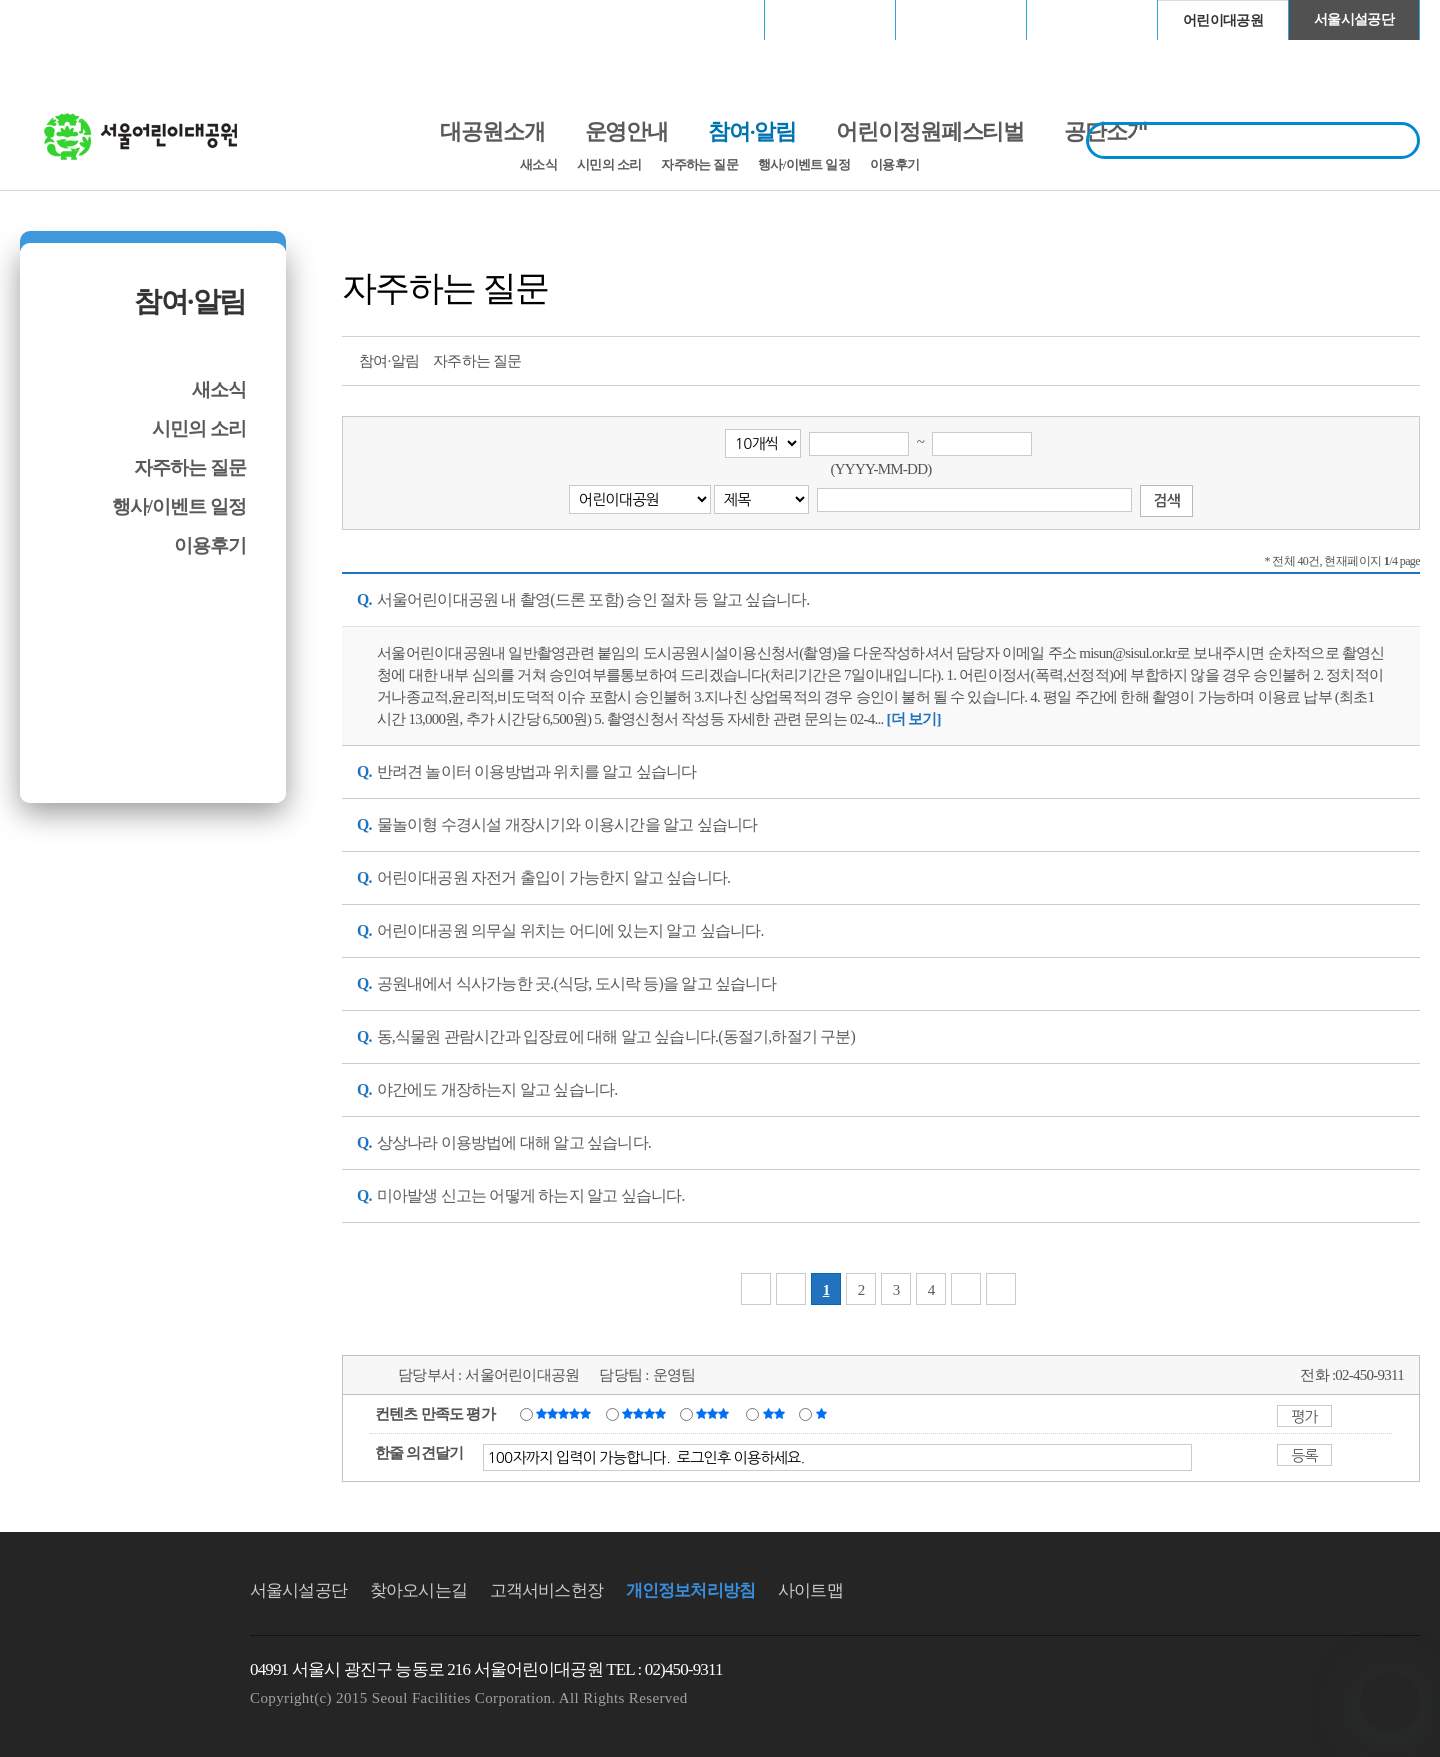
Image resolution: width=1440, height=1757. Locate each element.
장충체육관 (830, 19)
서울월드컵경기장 (699, 19)
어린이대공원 (1223, 20)
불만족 (775, 1413)
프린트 (1256, 359)
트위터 (1293, 359)
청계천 (1092, 19)
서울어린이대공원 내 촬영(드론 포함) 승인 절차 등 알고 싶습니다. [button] (583, 599)
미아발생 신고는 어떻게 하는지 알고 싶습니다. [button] (521, 1195)
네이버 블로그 (1367, 359)
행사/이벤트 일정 (804, 164)
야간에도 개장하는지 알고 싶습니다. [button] (487, 1089)
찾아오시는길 (418, 1590)
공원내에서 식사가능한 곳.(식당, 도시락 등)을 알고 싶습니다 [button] (566, 983)
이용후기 (894, 164)
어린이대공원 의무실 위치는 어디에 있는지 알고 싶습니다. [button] (560, 930)
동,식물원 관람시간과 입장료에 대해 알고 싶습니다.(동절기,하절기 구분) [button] (606, 1036)
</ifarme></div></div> (1390, 1702)
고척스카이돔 (961, 19)
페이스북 (1330, 359)
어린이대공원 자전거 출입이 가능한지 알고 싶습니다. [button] (543, 877)
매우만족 (566, 1413)
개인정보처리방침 (690, 1590)
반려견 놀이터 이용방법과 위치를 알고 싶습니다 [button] (527, 771)
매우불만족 (822, 1413)
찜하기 (1404, 359)
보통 (716, 1413)
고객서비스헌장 (546, 1590)
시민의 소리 (609, 164)
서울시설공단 (1354, 19)
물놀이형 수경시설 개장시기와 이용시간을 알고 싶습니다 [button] (557, 824)
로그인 (72, 19)
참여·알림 (190, 301)
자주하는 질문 (699, 164)
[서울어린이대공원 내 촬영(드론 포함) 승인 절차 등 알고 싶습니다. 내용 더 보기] (914, 719)
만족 (646, 1413)
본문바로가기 (63, 0)
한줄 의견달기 (419, 1453)
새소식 (538, 164)
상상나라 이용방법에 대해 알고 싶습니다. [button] (504, 1142)
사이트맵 (810, 1590)
